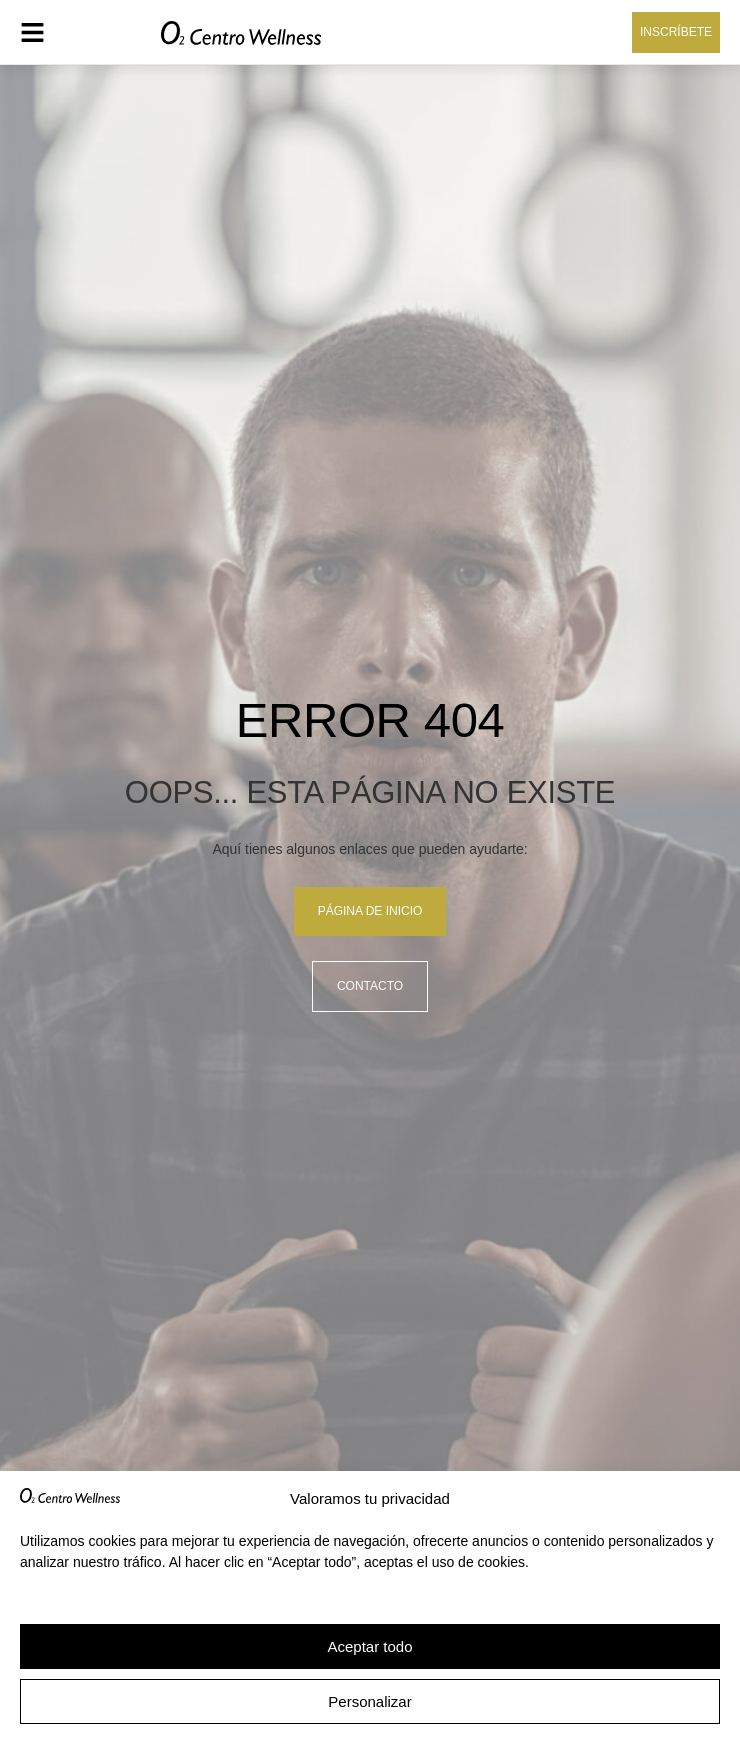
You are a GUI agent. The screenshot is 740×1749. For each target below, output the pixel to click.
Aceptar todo (369, 1646)
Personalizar (369, 1701)
